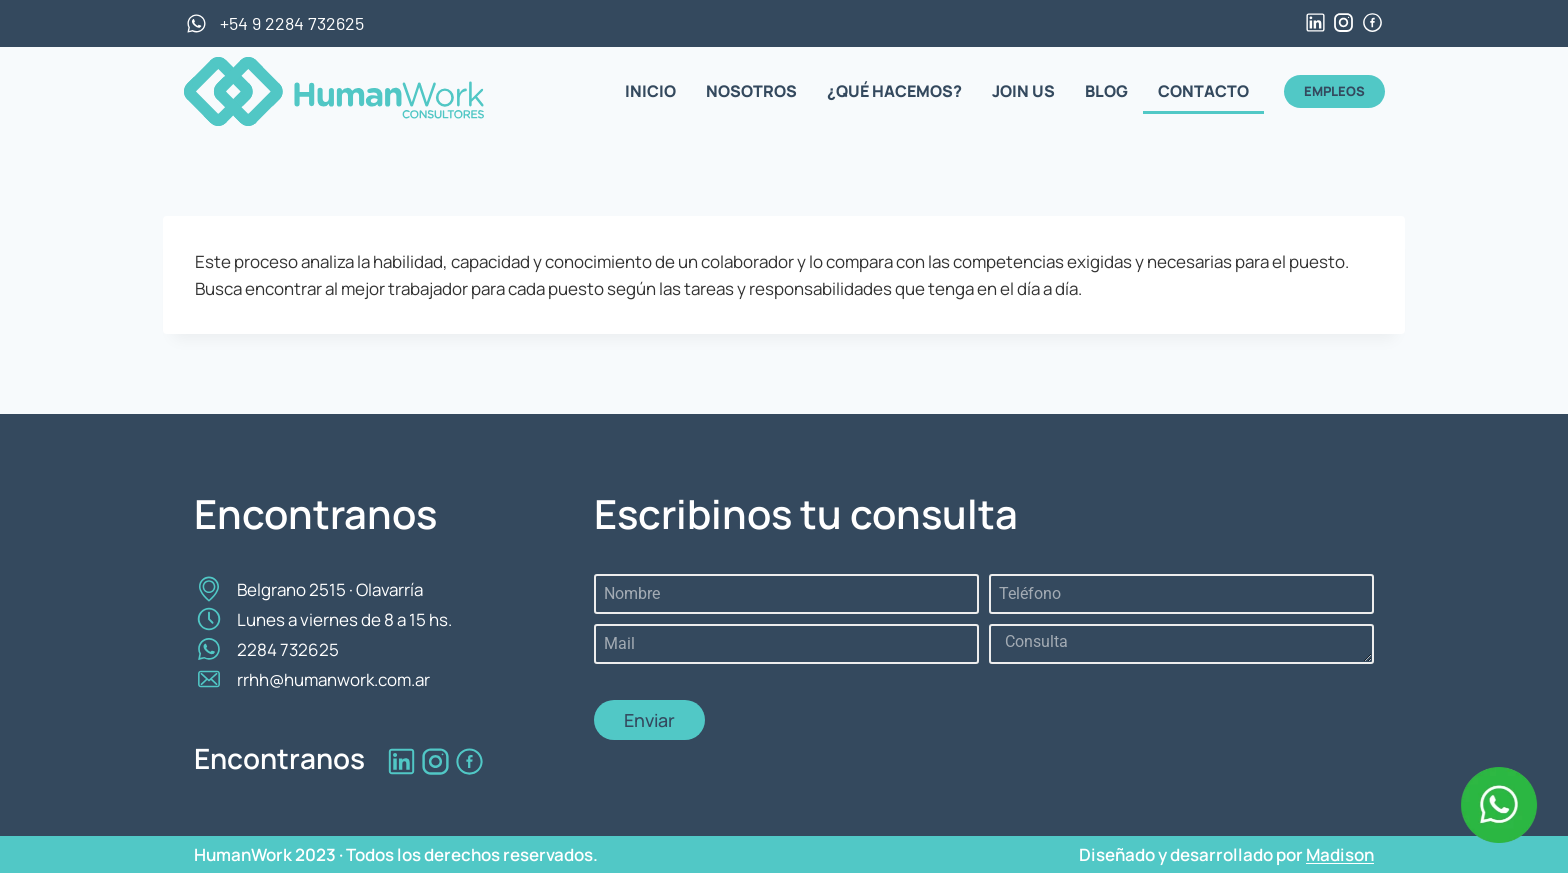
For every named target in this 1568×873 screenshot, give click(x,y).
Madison (1340, 854)
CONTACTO (1203, 91)
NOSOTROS (751, 91)
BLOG (1106, 91)
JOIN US (1023, 91)
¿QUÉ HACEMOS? (894, 91)
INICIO (650, 91)
